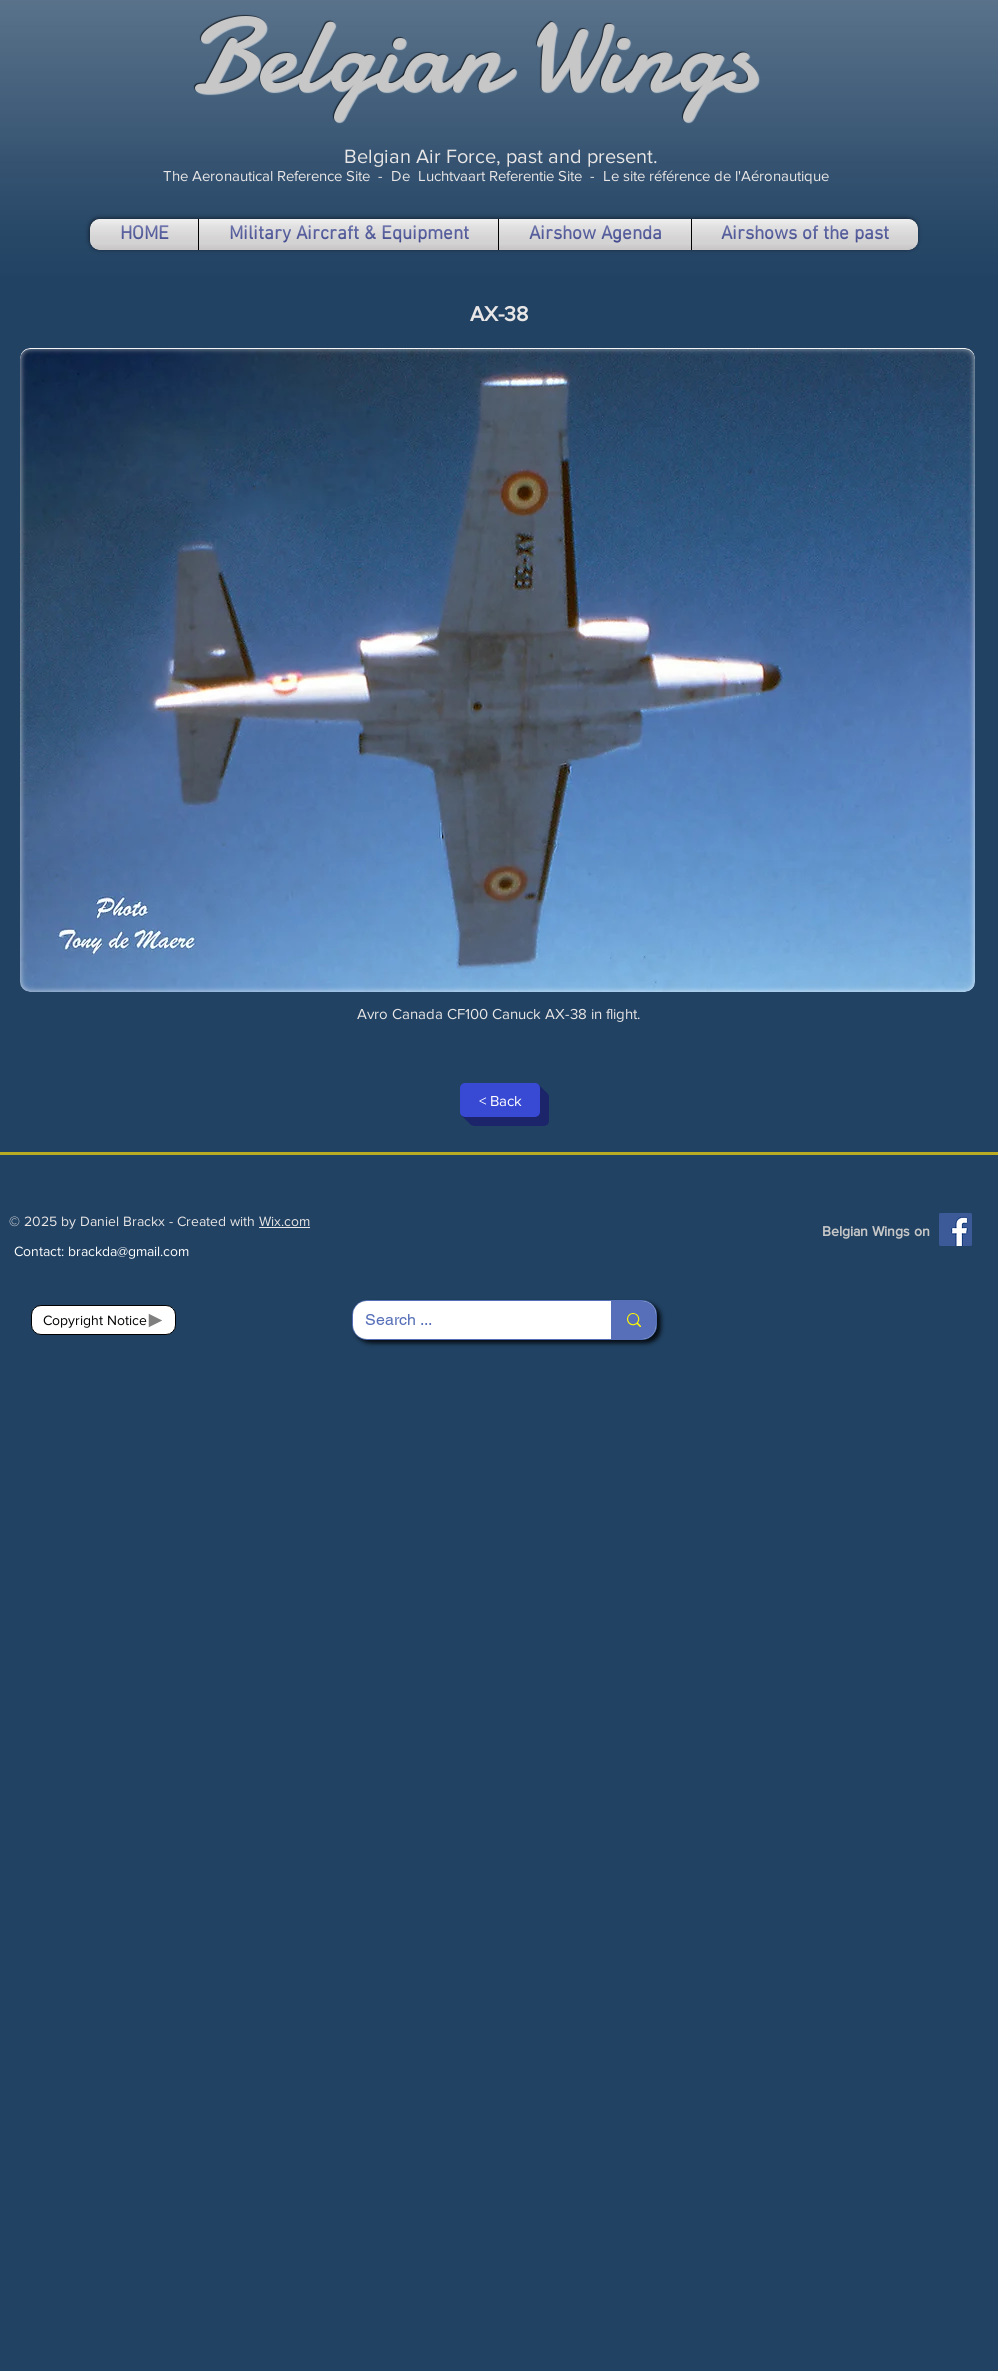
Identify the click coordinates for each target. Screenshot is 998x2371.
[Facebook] (955, 1229)
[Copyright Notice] (103, 1320)
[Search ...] (467, 1320)
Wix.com (284, 1221)
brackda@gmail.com (128, 1251)
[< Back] (500, 1100)
